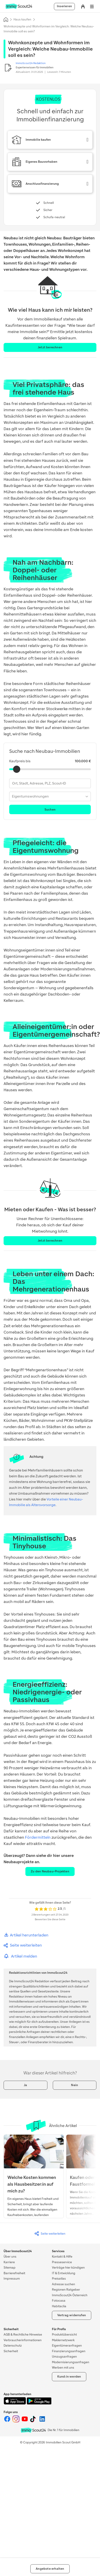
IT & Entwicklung (63, 2273)
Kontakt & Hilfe (62, 2256)
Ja (25, 2085)
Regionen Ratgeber (66, 2290)
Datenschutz (13, 2345)
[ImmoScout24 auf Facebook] (7, 2421)
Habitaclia (59, 2306)
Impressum (12, 2278)
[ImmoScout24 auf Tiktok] (34, 2421)
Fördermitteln (38, 1837)
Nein (74, 2085)
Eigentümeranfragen (67, 2345)
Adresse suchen (63, 2284)
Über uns (10, 2256)
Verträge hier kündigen (68, 2267)
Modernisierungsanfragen (70, 2362)
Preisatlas (59, 2278)
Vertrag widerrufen (71, 2315)
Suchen (50, 809)
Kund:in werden (69, 2376)
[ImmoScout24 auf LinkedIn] (42, 2421)
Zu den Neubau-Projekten (50, 1871)
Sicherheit (11, 2351)
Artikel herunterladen (26, 1935)
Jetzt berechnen (50, 347)
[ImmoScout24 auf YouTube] (25, 2421)
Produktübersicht (64, 2334)
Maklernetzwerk (63, 2340)
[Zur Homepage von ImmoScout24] (18, 8)
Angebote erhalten (50, 2569)
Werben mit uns (63, 2367)
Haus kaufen (22, 19)
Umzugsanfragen (64, 2356)
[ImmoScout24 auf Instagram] (16, 2421)
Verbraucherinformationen (23, 2340)
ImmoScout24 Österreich (69, 2295)
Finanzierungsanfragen (68, 2351)
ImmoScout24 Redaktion (31, 63)
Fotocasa (58, 2301)
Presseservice (62, 2262)
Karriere (9, 2262)
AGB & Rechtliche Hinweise (23, 2334)
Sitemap (10, 2267)
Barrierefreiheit (14, 2273)
